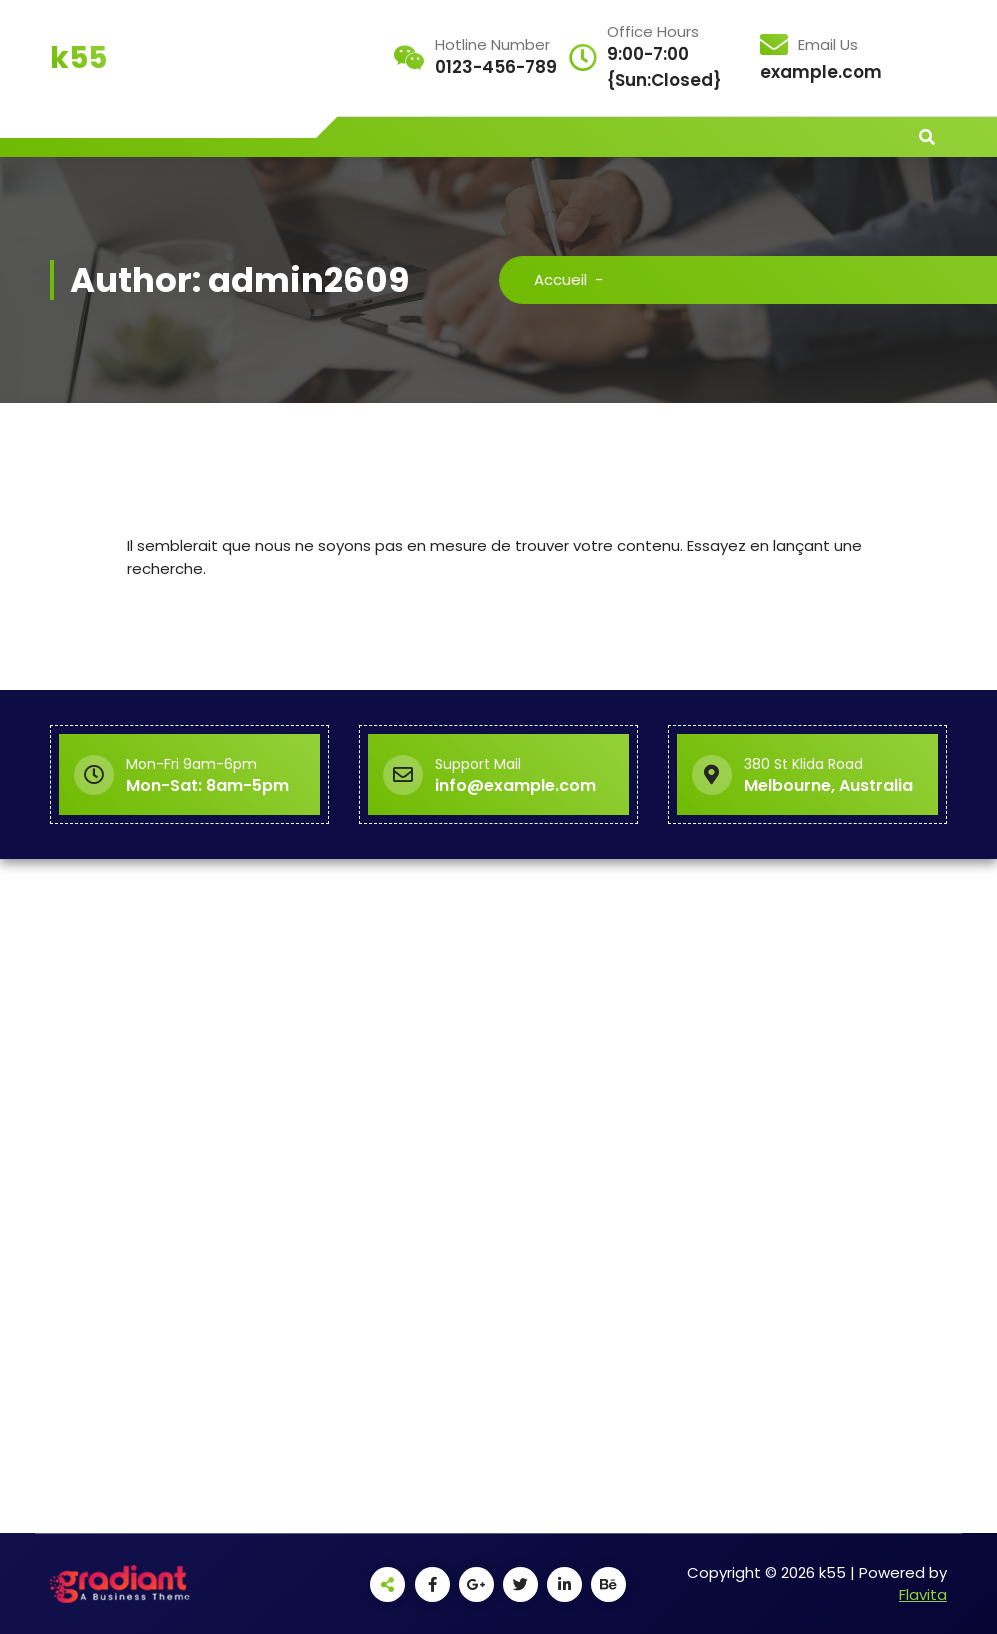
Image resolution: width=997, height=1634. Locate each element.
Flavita (923, 1594)
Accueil (560, 279)
